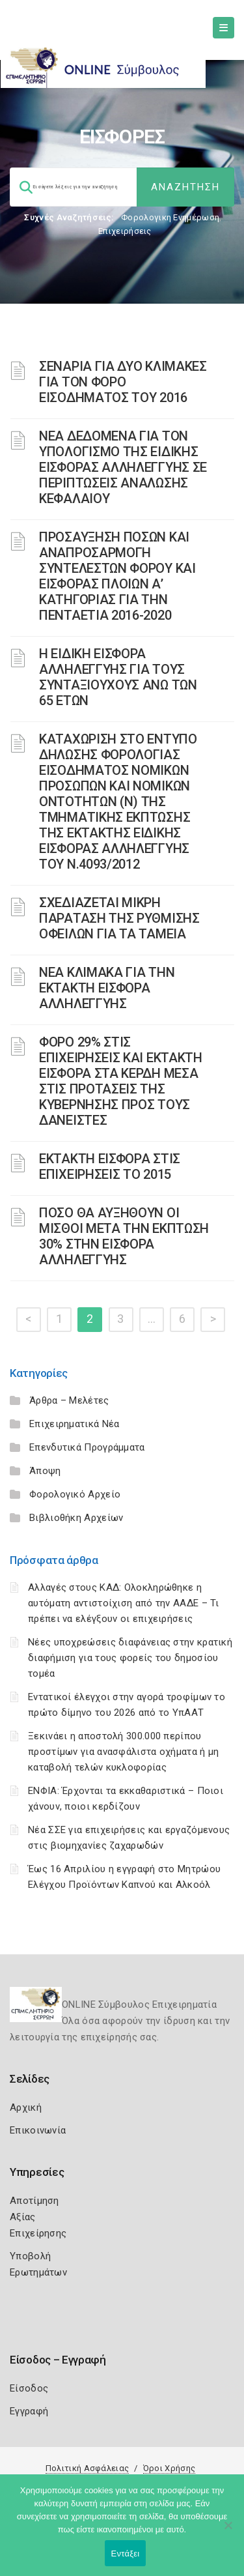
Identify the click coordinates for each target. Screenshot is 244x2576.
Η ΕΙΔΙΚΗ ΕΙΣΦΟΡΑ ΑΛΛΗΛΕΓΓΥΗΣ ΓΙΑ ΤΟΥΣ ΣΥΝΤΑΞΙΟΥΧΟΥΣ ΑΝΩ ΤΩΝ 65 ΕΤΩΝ (118, 677)
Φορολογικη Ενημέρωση (170, 217)
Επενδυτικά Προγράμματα (87, 1447)
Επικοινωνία (38, 2130)
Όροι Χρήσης (169, 2468)
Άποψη (45, 1471)
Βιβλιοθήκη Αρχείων (76, 1518)
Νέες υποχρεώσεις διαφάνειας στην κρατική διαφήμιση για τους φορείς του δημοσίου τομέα (130, 1657)
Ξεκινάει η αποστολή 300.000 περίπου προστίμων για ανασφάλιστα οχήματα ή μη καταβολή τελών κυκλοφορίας (123, 1751)
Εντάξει (125, 2553)
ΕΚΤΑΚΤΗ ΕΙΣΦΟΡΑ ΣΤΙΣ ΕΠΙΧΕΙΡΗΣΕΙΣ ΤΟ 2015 (109, 1166)
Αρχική (26, 2107)
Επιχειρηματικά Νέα (74, 1424)
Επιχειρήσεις (125, 231)
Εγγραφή (29, 2411)
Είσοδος (29, 2388)
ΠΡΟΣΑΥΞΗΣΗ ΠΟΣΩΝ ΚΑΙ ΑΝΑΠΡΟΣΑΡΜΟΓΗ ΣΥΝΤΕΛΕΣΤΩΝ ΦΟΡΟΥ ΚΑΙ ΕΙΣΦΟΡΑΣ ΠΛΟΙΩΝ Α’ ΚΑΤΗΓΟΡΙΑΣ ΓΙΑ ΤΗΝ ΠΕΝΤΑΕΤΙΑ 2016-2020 (117, 576)
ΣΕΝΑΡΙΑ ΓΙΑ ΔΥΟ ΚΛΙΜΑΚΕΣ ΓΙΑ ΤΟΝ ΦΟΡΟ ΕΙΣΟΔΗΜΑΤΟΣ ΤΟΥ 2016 (123, 381)
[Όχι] (227, 2532)
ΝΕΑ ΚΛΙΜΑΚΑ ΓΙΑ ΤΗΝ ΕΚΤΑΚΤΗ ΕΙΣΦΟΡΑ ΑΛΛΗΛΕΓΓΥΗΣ (106, 987)
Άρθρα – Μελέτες (69, 1400)
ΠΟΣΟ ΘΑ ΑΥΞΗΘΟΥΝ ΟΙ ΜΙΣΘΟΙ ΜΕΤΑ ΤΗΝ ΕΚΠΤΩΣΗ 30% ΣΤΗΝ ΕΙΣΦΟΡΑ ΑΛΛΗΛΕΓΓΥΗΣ (124, 1236)
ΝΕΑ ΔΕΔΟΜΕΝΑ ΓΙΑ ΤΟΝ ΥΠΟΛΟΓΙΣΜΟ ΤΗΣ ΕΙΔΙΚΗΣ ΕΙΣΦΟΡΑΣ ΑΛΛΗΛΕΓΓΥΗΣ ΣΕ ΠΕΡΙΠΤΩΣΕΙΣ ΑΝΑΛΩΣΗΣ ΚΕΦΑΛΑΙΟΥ (123, 467)
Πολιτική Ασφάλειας (87, 2468)
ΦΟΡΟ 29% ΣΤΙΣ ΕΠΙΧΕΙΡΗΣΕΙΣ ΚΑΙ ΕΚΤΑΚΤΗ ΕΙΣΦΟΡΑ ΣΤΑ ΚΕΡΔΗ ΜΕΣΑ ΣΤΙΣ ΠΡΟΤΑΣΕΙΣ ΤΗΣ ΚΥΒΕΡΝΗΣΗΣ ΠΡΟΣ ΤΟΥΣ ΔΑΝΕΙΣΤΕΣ (120, 1081)
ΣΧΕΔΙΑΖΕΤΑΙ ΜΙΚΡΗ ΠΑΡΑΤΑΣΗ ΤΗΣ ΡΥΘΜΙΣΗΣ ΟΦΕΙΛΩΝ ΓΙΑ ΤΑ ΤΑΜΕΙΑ (119, 918)
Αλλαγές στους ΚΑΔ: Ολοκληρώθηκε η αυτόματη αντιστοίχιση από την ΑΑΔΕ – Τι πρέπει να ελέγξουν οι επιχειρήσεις (123, 1603)
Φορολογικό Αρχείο (74, 1494)
